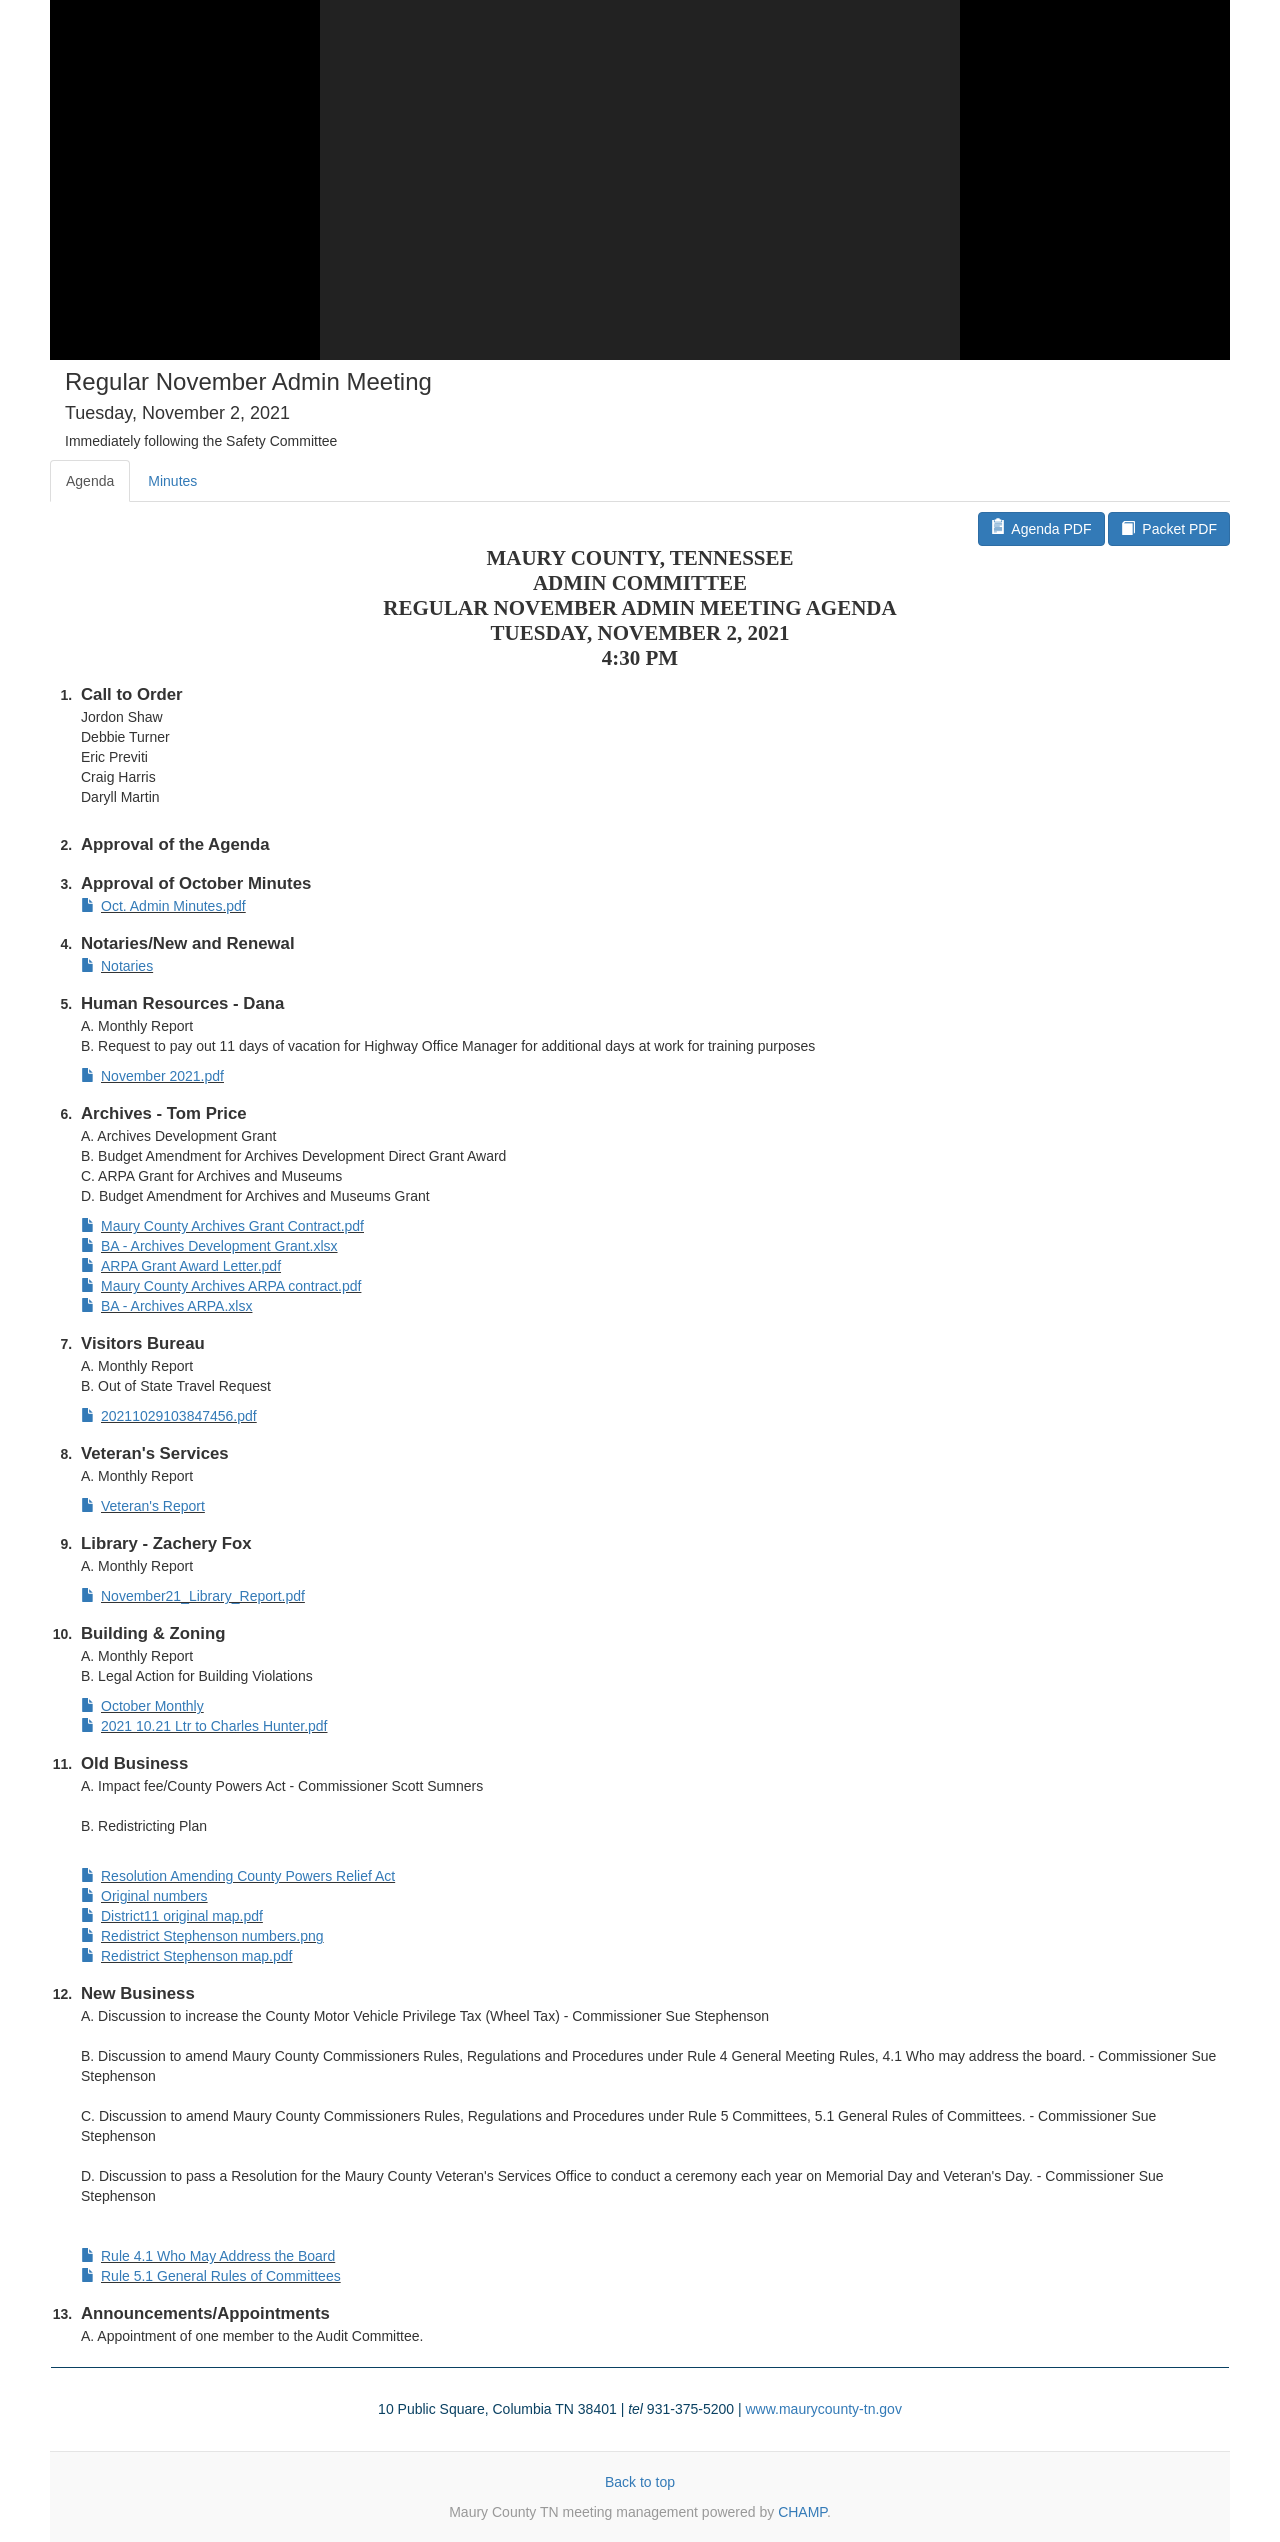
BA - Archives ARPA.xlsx (166, 1306)
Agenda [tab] (90, 481)
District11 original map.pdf (172, 1916)
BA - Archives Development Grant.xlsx (209, 1246)
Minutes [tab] (172, 481)
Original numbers (144, 1896)
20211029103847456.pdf (169, 1416)
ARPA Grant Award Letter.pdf (181, 1266)
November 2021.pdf (152, 1076)
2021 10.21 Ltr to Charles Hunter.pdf (204, 1726)
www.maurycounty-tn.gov (823, 2409)
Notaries (117, 966)
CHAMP (802, 2512)
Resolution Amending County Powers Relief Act (238, 1876)
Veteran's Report (143, 1506)
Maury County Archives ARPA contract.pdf (221, 1286)
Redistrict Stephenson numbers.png (202, 1936)
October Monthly (142, 1706)
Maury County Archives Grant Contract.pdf (222, 1226)
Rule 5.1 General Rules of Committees (211, 2276)
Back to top (640, 2482)
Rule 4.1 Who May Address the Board (208, 2256)
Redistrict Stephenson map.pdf (186, 1956)
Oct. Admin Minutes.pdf (163, 906)
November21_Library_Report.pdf (193, 1596)
